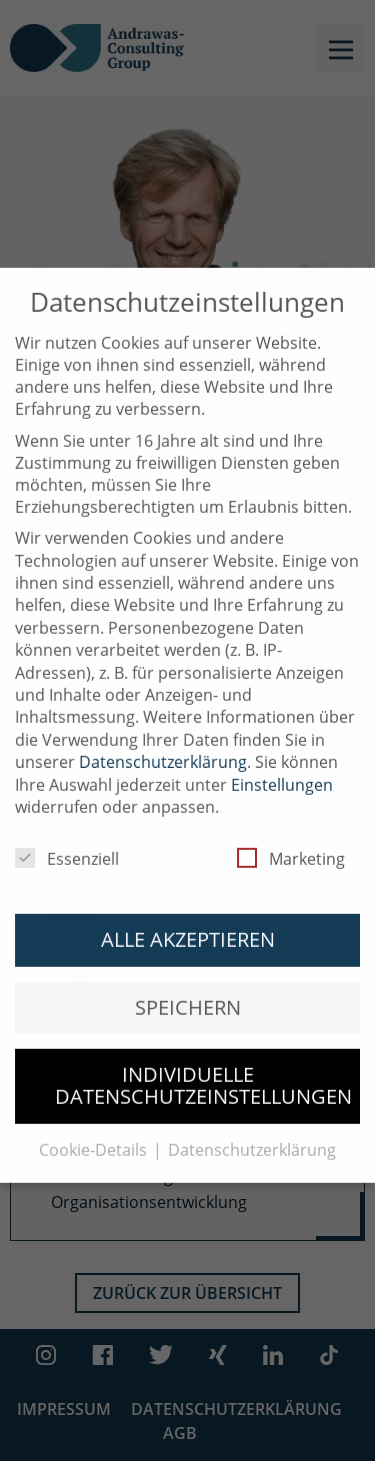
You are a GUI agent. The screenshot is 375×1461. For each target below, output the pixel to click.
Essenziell (67, 842)
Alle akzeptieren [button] (188, 922)
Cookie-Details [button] (95, 1133)
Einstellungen (282, 767)
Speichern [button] (188, 989)
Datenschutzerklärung (163, 745)
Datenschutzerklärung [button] (252, 1133)
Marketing (291, 842)
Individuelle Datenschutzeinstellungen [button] (203, 1068)
